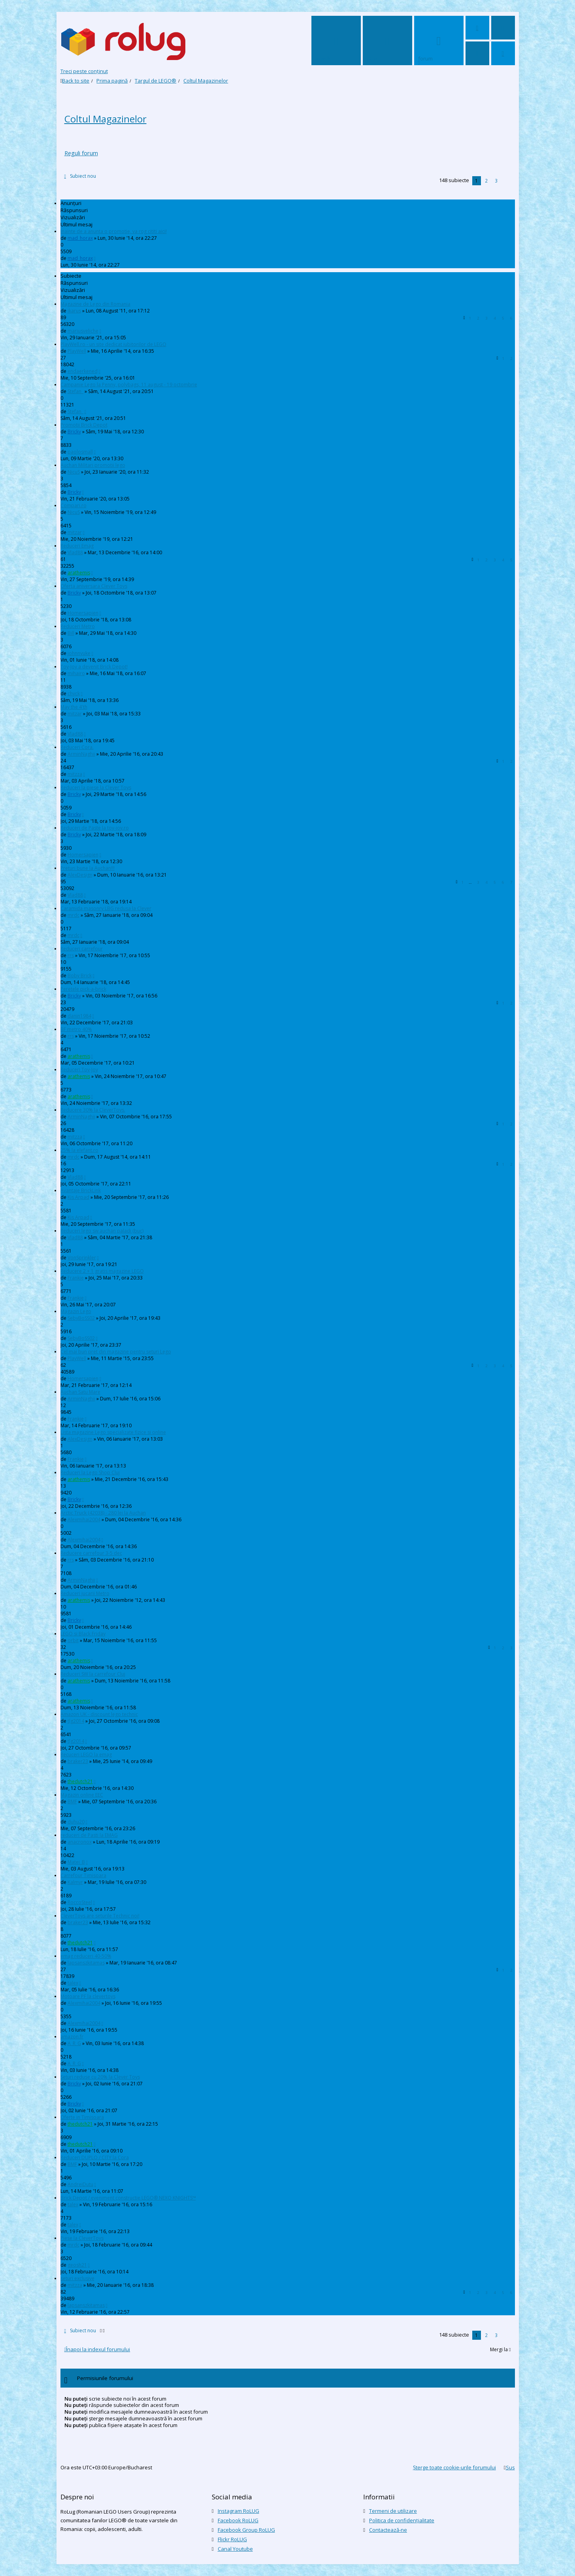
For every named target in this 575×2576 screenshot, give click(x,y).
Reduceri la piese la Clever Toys (95, 787)
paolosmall (80, 451)
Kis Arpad (78, 1197)
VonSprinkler (82, 1257)
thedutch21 (80, 1781)
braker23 (78, 1761)
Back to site (75, 80)
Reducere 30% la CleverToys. (92, 1109)
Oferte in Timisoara (82, 2117)
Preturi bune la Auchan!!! (87, 868)
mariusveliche (83, 330)
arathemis (79, 572)
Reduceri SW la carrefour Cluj (92, 1674)
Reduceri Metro (77, 626)
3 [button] (496, 180)
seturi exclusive (77, 2278)
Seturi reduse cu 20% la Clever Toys (100, 2077)
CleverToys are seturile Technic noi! (100, 1915)
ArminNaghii (81, 754)
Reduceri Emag (77, 545)
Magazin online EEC (81, 1794)
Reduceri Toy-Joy (79, 1069)
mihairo (76, 673)
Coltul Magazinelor (105, 118)
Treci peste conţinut (84, 71)
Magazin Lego (75, 1311)
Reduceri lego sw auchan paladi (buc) (101, 1230)
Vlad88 (75, 552)
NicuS (74, 472)
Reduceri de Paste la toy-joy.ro (94, 827)
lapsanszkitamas (86, 1962)
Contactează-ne (388, 2529)
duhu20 (76, 1821)
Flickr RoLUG (232, 2539)
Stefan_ (75, 391)
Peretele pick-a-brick (83, 989)
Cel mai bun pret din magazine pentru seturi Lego (115, 1351)
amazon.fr (71, 2036)
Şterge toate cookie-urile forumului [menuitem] (454, 2467)
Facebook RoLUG (238, 2520)
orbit (73, 1640)
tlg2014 (76, 1721)
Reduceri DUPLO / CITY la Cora (94, 2157)
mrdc (73, 915)
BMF (72, 1801)
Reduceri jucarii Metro (84, 1593)
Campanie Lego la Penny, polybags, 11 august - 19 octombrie (128, 384)
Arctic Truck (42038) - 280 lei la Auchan (103, 1512)
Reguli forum (81, 153)
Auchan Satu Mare (80, 1392)
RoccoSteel (80, 1902)
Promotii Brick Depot (83, 424)
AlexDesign (80, 874)
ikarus (74, 310)
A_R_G (74, 2043)
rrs (71, 955)
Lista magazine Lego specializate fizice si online (113, 1432)
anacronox (80, 1841)
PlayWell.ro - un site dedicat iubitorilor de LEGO (113, 344)
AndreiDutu (80, 2184)
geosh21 (77, 2265)
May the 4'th (73, 707)
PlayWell (77, 351)
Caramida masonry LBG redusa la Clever (105, 908)
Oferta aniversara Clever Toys (93, 586)
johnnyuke (79, 653)
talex (73, 1983)
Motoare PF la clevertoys (87, 1996)
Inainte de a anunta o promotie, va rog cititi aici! (113, 231)
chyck (74, 693)
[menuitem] (477, 28)
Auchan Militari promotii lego (92, 465)
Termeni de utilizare (393, 2510)
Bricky (74, 431)
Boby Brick (80, 975)
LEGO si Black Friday (83, 1633)
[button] (506, 180)
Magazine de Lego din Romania (95, 304)
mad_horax (80, 238)
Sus (510, 2467)
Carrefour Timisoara (83, 1875)
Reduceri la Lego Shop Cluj (90, 1472)
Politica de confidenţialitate (401, 2520)
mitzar (75, 532)
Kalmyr (75, 1882)
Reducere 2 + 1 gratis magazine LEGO (102, 1271)
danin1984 (79, 1015)
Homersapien (83, 613)
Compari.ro (73, 505)
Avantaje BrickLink (80, 1190)
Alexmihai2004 (84, 1519)
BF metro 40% (76, 1029)
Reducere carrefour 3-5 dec (91, 1553)
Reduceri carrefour (81, 948)
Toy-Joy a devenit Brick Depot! (94, 666)
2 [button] (486, 180)
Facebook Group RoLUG (246, 2529)
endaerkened (83, 371)
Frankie (76, 1277)
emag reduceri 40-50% (85, 1956)
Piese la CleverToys (82, 2238)
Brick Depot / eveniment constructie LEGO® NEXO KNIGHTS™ (128, 2197)
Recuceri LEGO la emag (86, 1754)
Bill (71, 633)
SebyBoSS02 (81, 1318)
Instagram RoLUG (238, 2510)
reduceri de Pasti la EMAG (89, 1835)
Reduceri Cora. (77, 747)
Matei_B (76, 1862)
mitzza (75, 774)
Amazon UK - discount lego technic (99, 1714)
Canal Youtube (235, 2548)
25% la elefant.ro (79, 1150)
